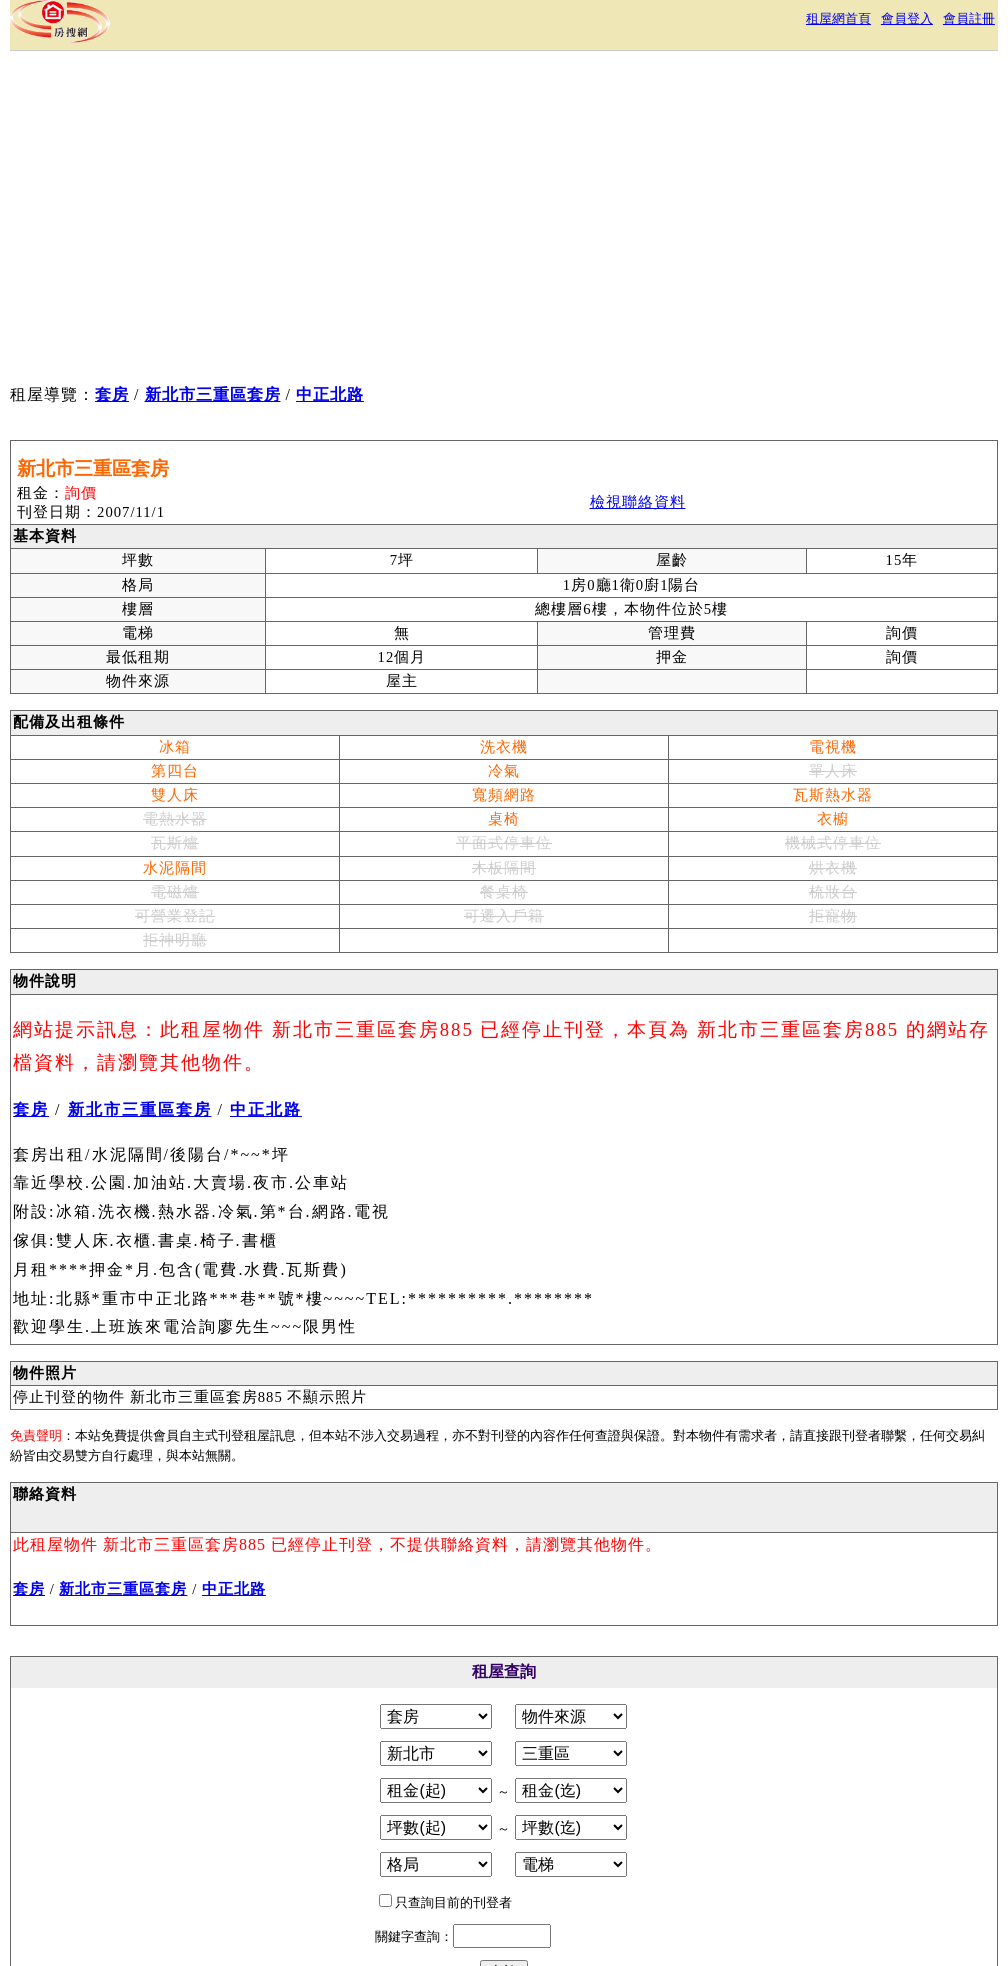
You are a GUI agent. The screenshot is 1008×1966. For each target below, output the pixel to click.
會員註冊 (969, 18)
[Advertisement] (377, 221)
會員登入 (907, 18)
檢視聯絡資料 (638, 502)
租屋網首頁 (838, 18)
